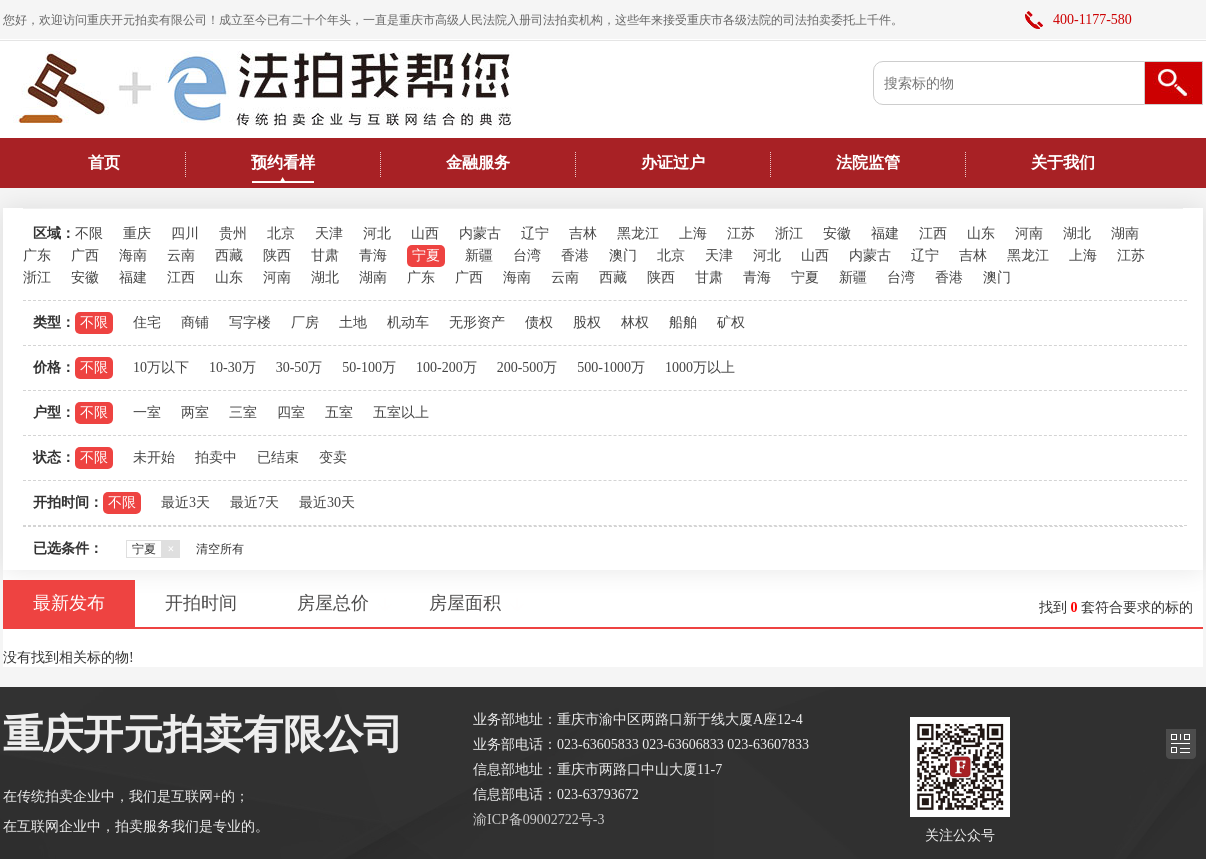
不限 (89, 233)
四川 (185, 233)
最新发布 (69, 603)
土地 (353, 322)
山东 (981, 233)
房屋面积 (465, 603)
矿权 (731, 322)
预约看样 (283, 162)
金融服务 (478, 162)
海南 (133, 255)
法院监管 (868, 162)
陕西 (277, 255)
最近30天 (327, 502)
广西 (85, 255)
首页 (104, 162)
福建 (885, 233)
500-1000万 (611, 367)
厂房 (305, 322)
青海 (373, 255)
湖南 (1125, 233)
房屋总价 (333, 603)
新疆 (479, 255)
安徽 (837, 233)
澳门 (623, 255)
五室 (339, 412)
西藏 (229, 255)
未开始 (154, 457)
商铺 (195, 322)
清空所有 (220, 549)
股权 (587, 322)
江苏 (741, 233)
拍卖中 (216, 457)
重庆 (137, 233)
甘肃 (325, 255)
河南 (1029, 233)
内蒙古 (480, 233)
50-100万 (369, 367)
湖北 (1077, 233)
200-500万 (527, 367)
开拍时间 (201, 603)
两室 (195, 412)
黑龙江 (638, 233)
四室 (291, 412)
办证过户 (673, 162)
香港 (575, 255)
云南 (181, 255)
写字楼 (250, 322)
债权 (539, 322)
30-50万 (299, 367)
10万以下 (161, 367)
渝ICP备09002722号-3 (538, 819)
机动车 (408, 322)
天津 (329, 233)
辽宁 (535, 233)
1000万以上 (700, 367)
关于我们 (1063, 162)
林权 (635, 322)
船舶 (683, 322)
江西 (933, 233)
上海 (693, 233)
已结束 (278, 457)
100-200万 (446, 367)
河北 (377, 233)
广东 (37, 255)
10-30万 (232, 367)
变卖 (333, 457)
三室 (243, 412)
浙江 (789, 233)
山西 (425, 233)
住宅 (147, 322)
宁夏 (426, 255)
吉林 (583, 233)
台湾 (527, 255)
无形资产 (477, 322)
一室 (147, 412)
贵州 (233, 233)
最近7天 (254, 502)
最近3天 (185, 502)
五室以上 (401, 412)
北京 (281, 233)
